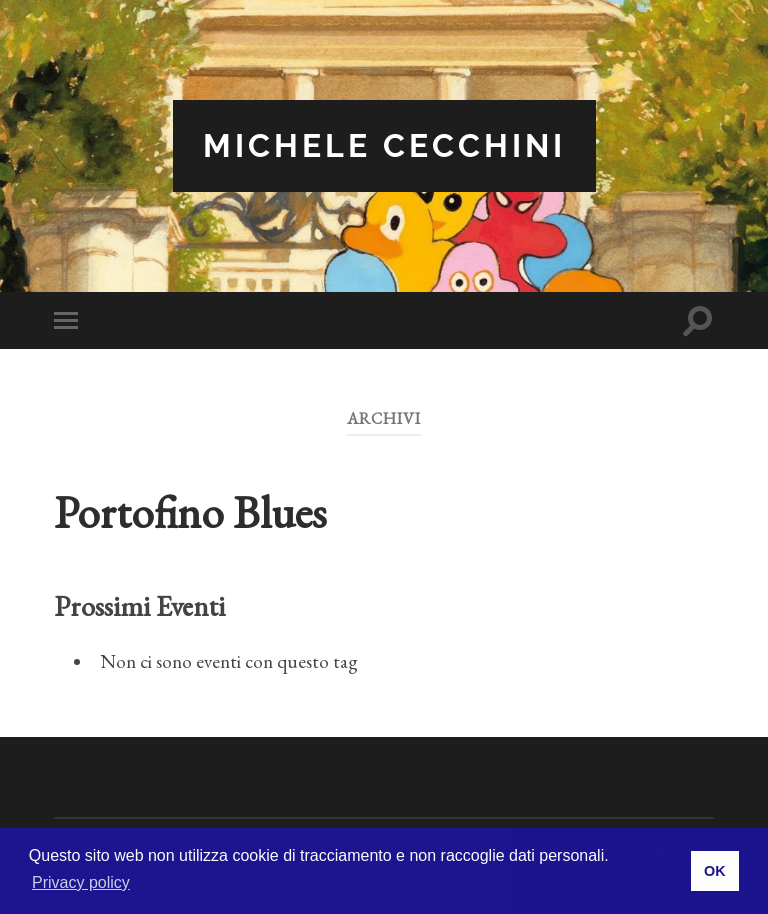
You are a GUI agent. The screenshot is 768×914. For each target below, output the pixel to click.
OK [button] (715, 871)
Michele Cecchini (384, 145)
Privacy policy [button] (81, 882)
